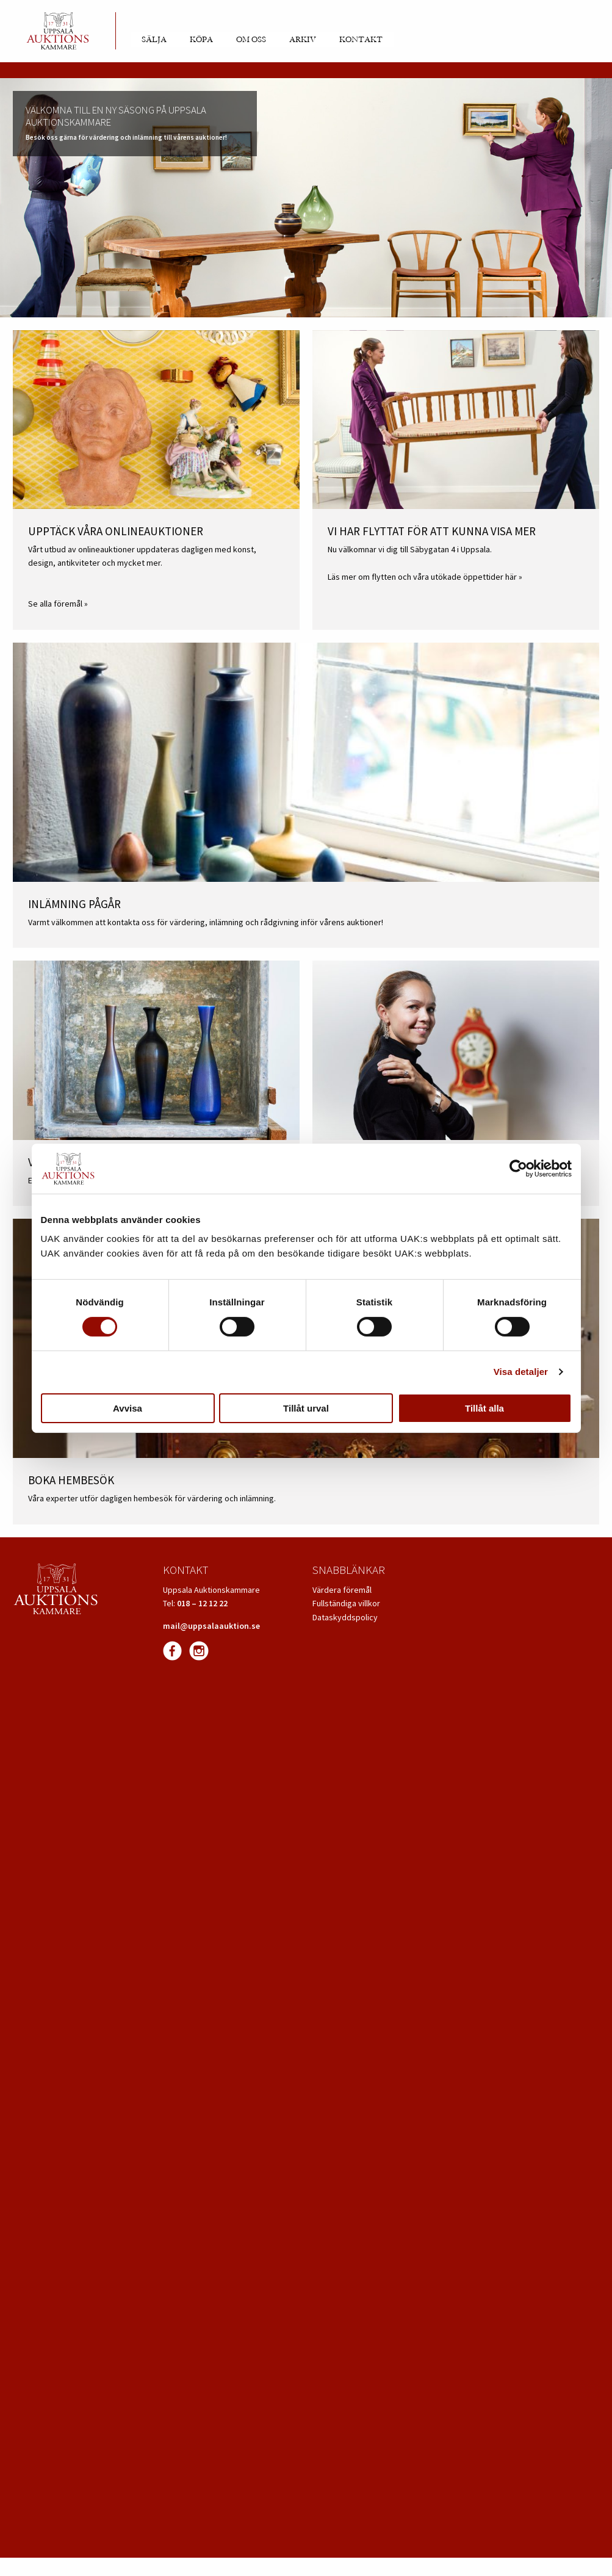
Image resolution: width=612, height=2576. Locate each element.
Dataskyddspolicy (345, 1617)
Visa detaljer (521, 1371)
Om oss (251, 40)
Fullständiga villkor (346, 1603)
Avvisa (127, 1408)
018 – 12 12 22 (202, 1603)
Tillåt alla (484, 1408)
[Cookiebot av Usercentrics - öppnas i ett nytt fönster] (518, 1169)
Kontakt (361, 40)
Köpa (201, 40)
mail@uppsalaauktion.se (211, 1625)
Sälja (154, 40)
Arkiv (302, 40)
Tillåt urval (306, 1408)
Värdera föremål (342, 1589)
